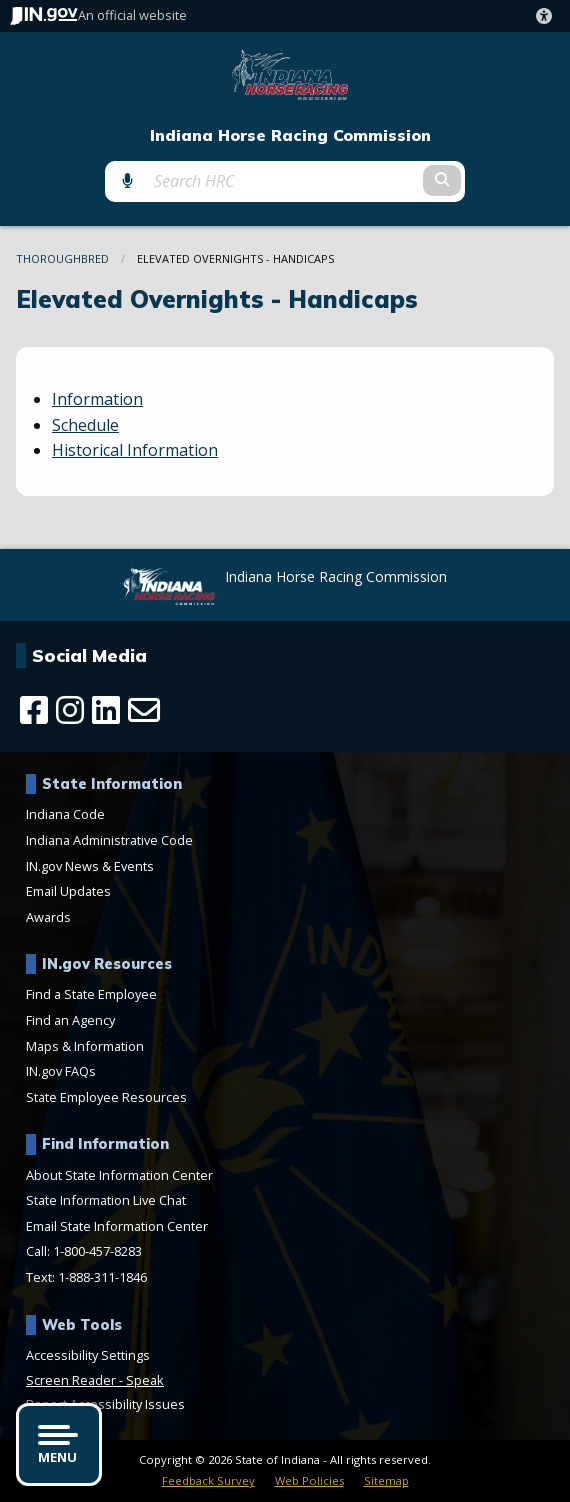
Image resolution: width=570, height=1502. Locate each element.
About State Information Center (119, 1175)
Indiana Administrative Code (109, 840)
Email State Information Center (117, 1226)
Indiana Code (65, 814)
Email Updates (68, 891)
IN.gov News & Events (90, 866)
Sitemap (386, 1480)
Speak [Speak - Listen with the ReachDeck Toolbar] (145, 1380)
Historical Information (135, 450)
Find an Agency (70, 1020)
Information (97, 399)
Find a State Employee (91, 994)
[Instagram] (70, 710)
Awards (48, 917)
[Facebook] (34, 710)
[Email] (144, 710)
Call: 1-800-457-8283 (84, 1251)
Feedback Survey (208, 1480)
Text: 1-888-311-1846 (86, 1277)
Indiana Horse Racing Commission (290, 135)
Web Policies (309, 1480)
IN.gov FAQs (61, 1071)
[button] (548, 16)
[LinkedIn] (106, 710)
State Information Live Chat (106, 1200)
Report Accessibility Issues (105, 1404)
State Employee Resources (106, 1097)
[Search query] (284, 181)
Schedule (85, 425)
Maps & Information (85, 1046)
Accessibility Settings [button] (88, 1355)
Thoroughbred (62, 258)
